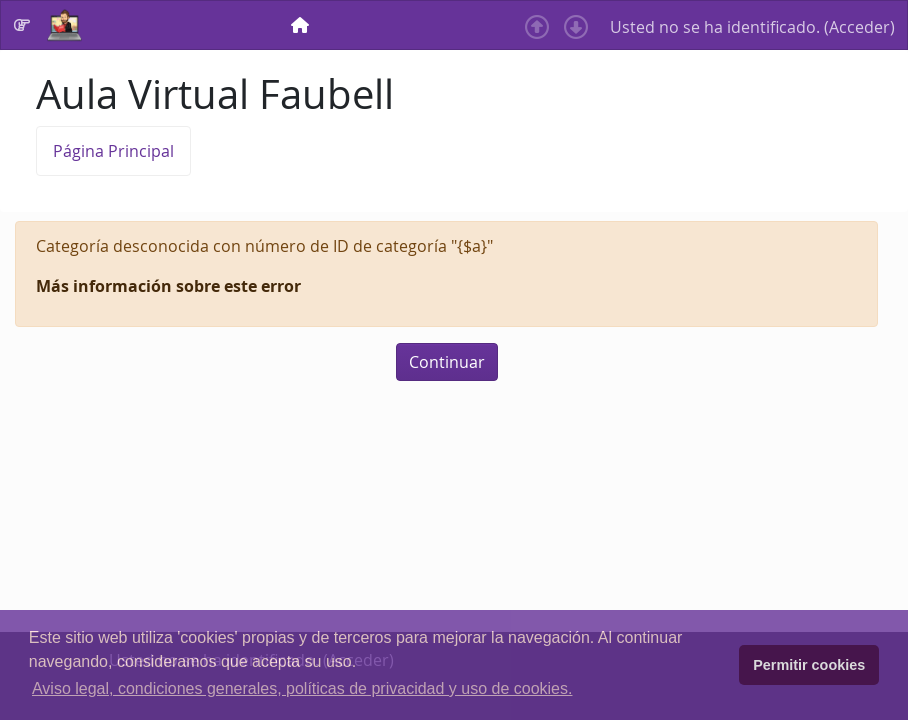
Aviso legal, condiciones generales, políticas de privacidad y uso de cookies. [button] (302, 688)
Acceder (859, 27)
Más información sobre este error (168, 286)
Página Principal (113, 151)
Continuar (447, 362)
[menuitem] (302, 25)
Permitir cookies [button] (809, 665)
